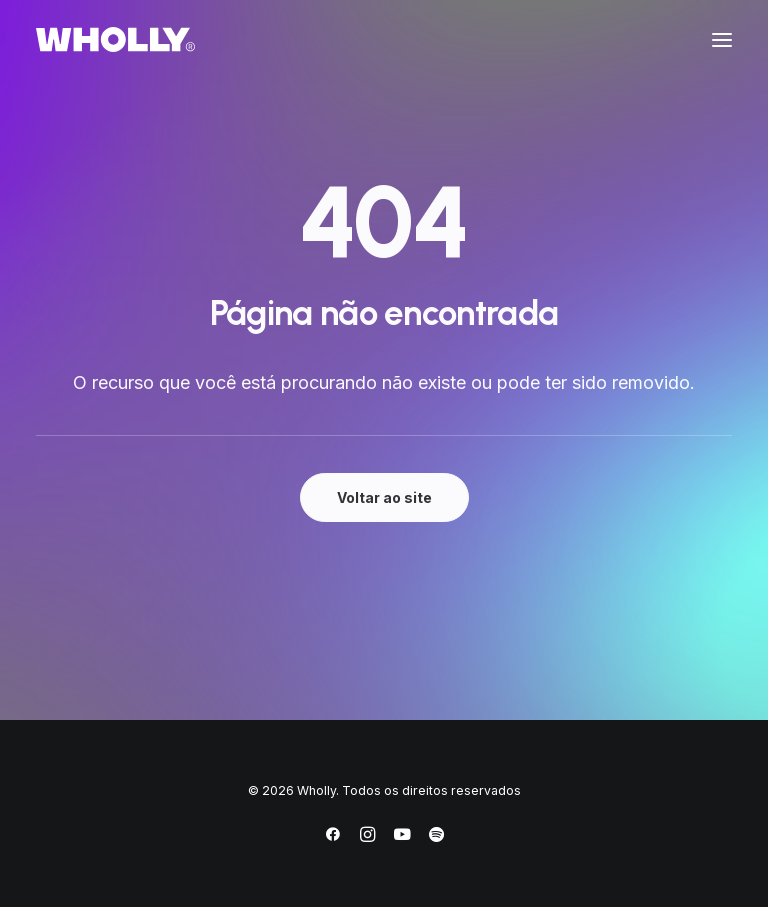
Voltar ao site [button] (384, 497)
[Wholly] (115, 39)
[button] (722, 39)
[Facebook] (333, 837)
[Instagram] (367, 837)
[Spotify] (436, 837)
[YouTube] (402, 837)
